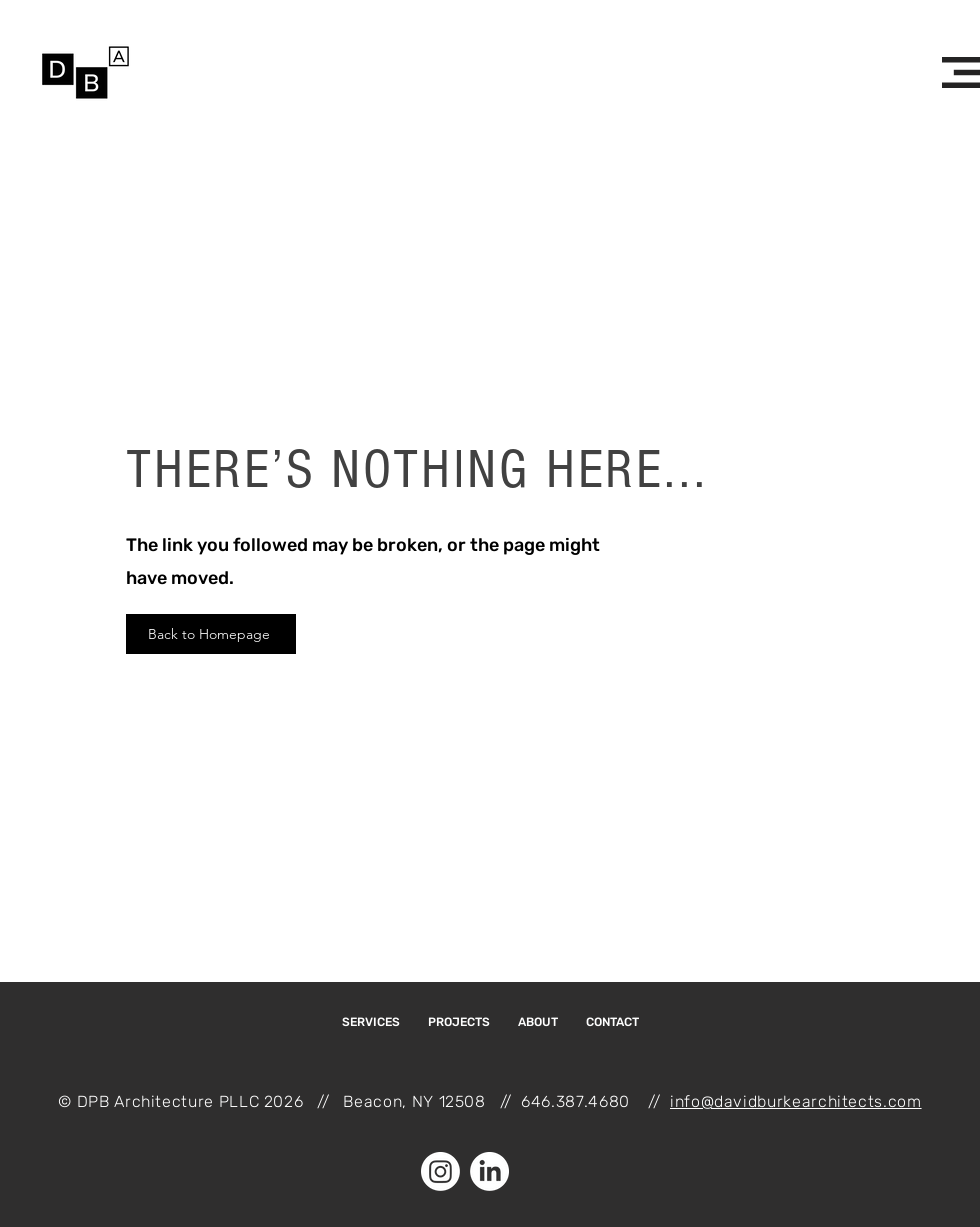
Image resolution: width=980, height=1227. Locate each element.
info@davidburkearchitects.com (796, 1101)
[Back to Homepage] (211, 634)
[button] (961, 72)
